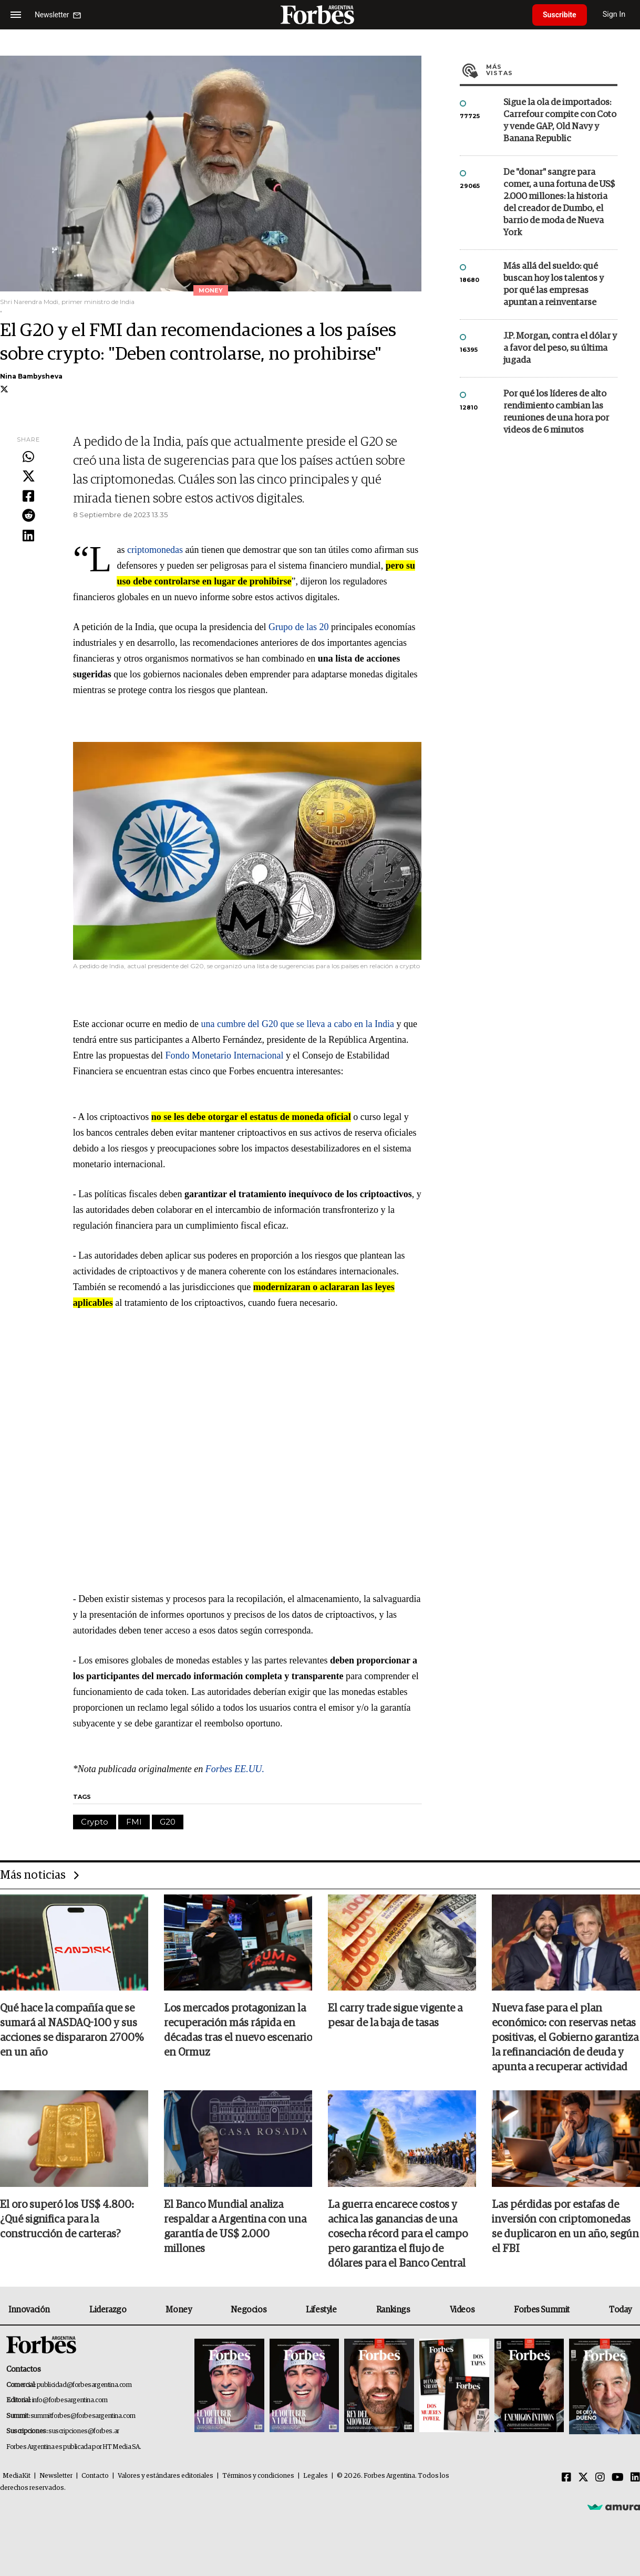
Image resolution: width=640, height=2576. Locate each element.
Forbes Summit (542, 2310)
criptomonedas (155, 549)
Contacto (95, 2476)
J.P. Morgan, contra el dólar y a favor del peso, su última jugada (560, 348)
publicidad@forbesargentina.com (84, 2385)
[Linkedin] (635, 2478)
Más (551, 70)
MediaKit (16, 2476)
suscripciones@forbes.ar (83, 2431)
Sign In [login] (614, 14)
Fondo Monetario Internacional (225, 1055)
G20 (168, 1822)
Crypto (94, 1822)
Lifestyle (321, 2310)
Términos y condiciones (258, 2476)
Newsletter (56, 2476)
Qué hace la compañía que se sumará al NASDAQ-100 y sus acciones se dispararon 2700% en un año (71, 2030)
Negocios (248, 2310)
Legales (315, 2476)
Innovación (29, 2310)
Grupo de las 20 (298, 627)
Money (178, 2310)
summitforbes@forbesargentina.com (83, 2416)
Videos (462, 2310)
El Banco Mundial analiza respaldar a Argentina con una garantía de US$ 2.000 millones (235, 2227)
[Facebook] (566, 2478)
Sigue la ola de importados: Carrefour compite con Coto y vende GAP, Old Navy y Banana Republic (559, 120)
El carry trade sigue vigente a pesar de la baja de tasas (395, 2015)
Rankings (393, 2310)
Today (620, 2310)
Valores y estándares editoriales (165, 2476)
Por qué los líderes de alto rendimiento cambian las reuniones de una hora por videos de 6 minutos (556, 412)
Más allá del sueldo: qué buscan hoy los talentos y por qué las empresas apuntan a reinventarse (553, 284)
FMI (134, 1822)
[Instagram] (600, 2478)
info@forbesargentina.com (70, 2400)
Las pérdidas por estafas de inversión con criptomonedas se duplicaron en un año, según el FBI (565, 2227)
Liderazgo (107, 2310)
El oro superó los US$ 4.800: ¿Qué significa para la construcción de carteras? (67, 2219)
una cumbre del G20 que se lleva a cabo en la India (297, 1024)
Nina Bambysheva (31, 376)
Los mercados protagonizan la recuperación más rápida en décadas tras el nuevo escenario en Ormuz (238, 2030)
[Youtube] (618, 2478)
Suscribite (559, 15)
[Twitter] (583, 2478)
